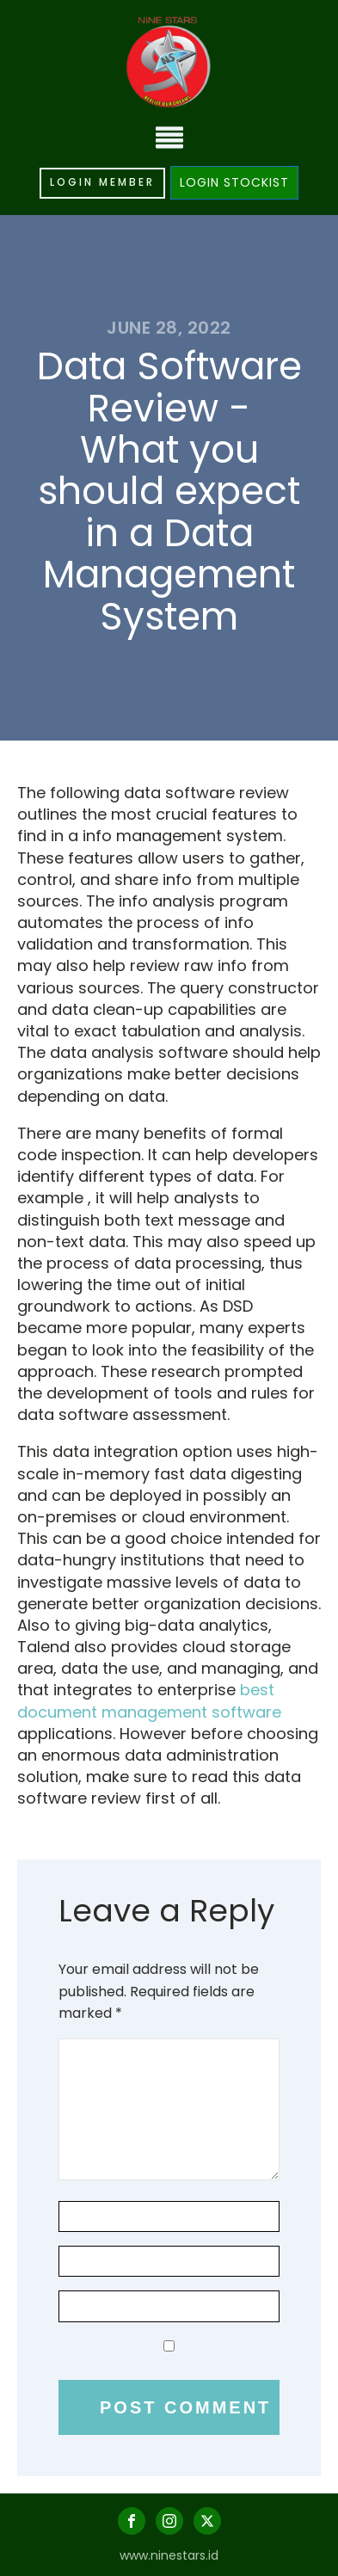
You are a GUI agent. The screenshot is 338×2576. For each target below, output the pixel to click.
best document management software (149, 1700)
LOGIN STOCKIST (234, 182)
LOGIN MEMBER (102, 182)
